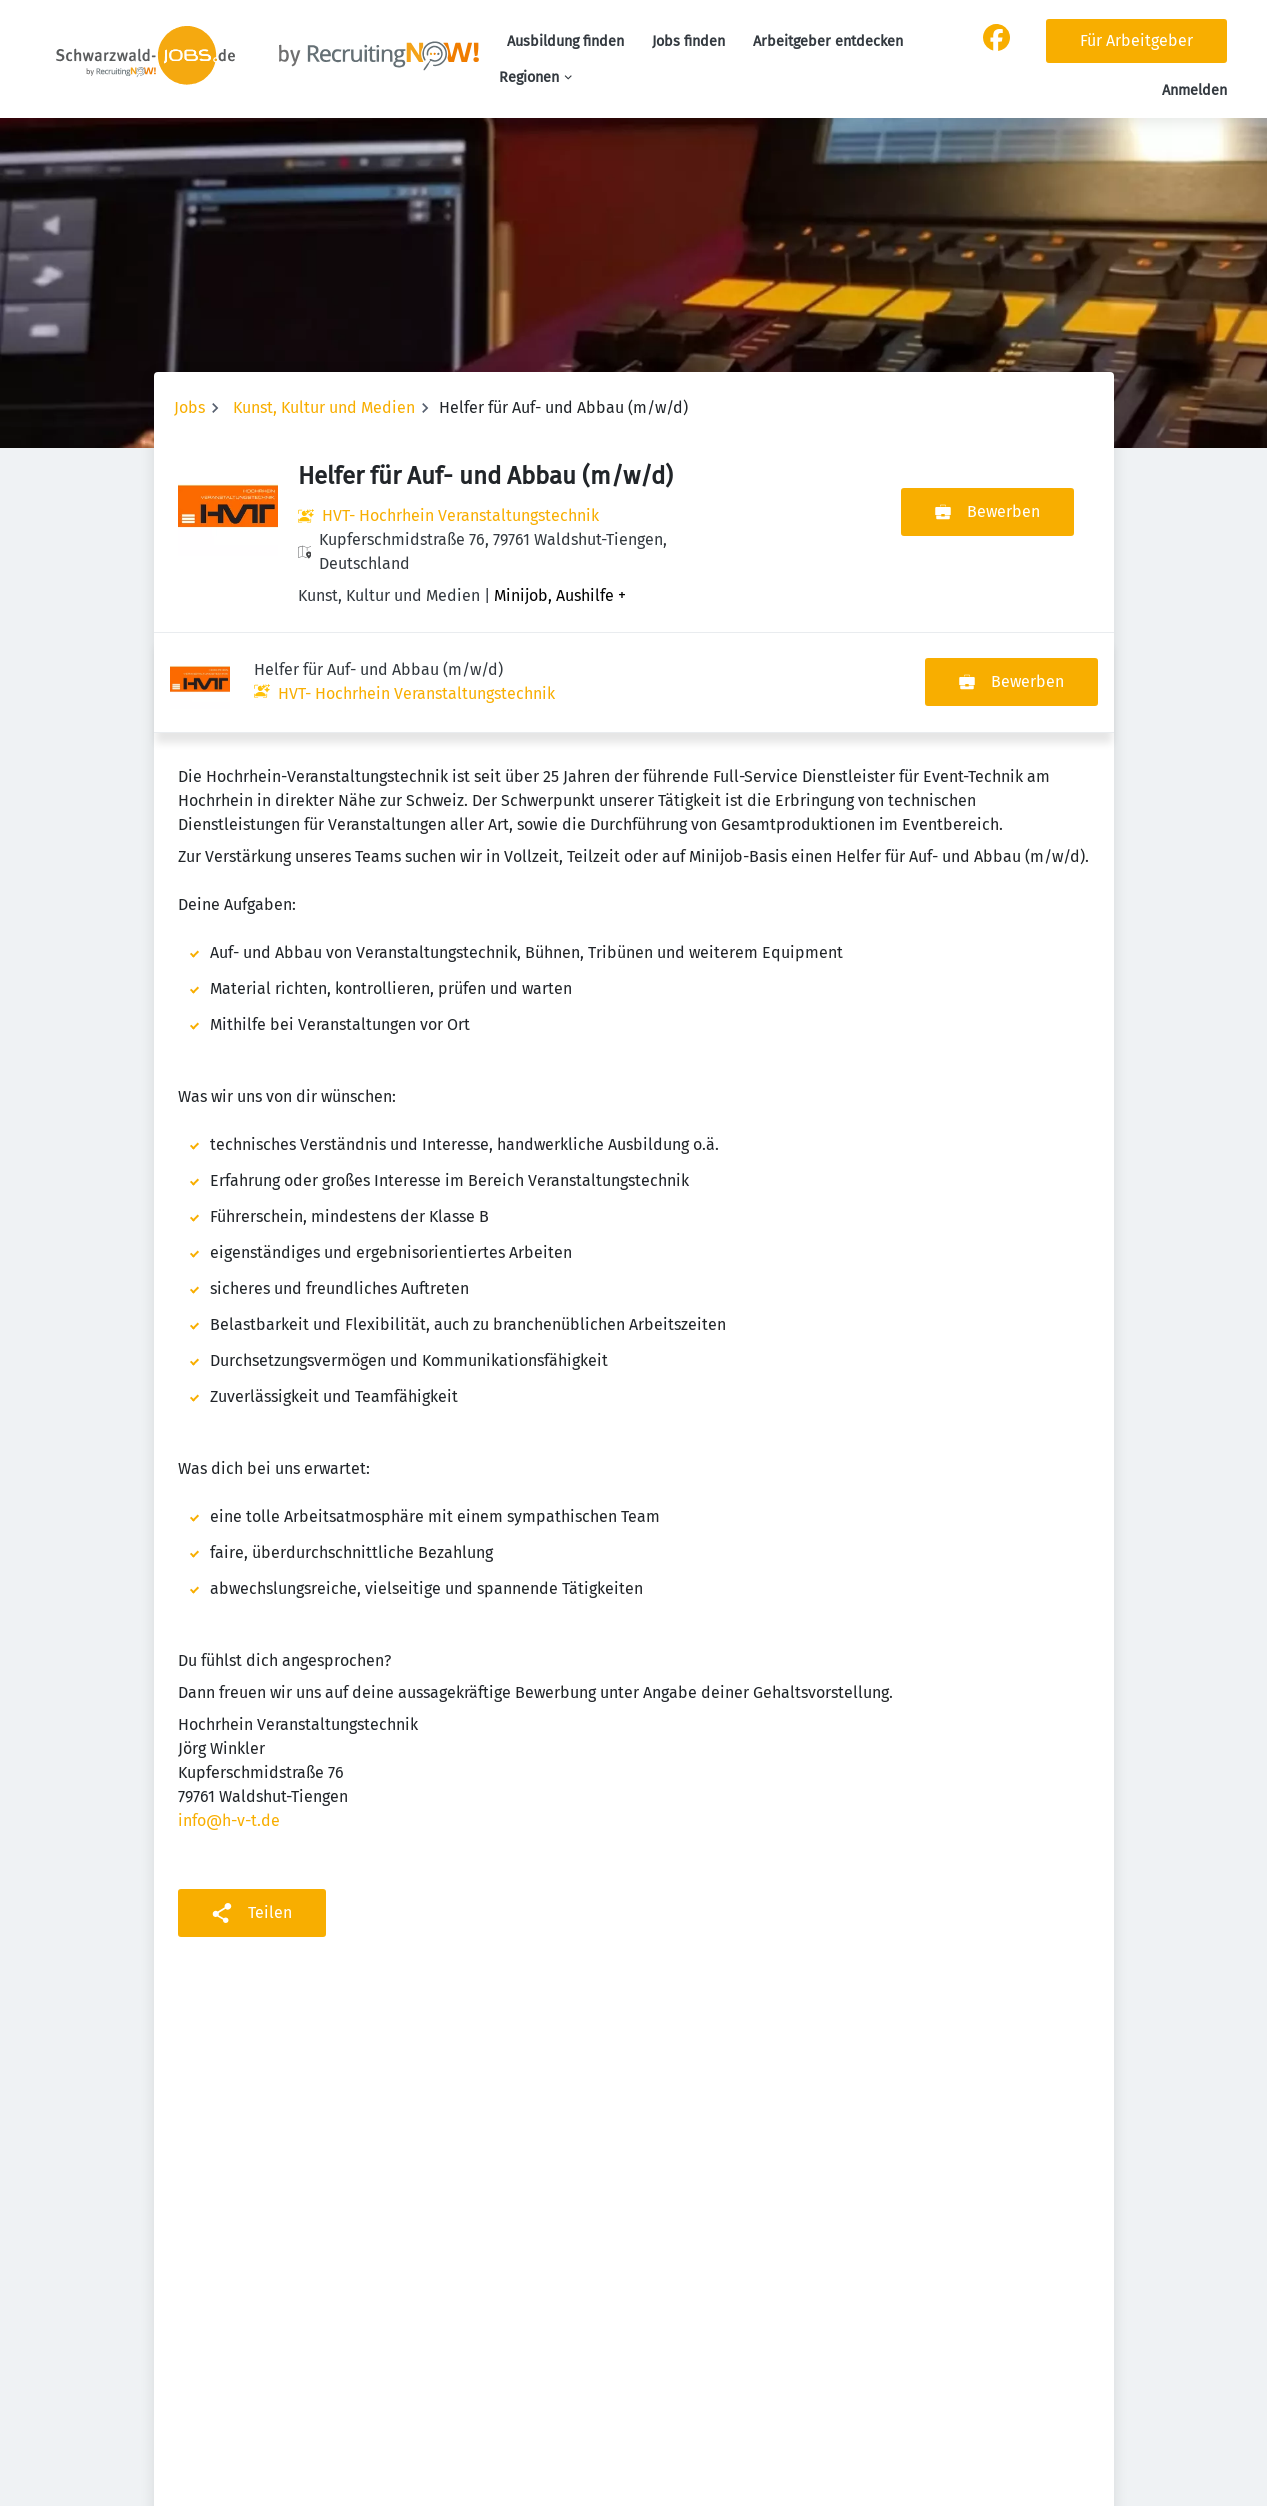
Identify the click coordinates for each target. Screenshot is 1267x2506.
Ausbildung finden (565, 41)
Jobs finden (688, 41)
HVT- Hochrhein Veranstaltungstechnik (460, 515)
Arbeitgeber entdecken (828, 41)
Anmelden (1194, 90)
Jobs (189, 407)
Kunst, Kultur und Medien (324, 407)
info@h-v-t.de (229, 1720)
